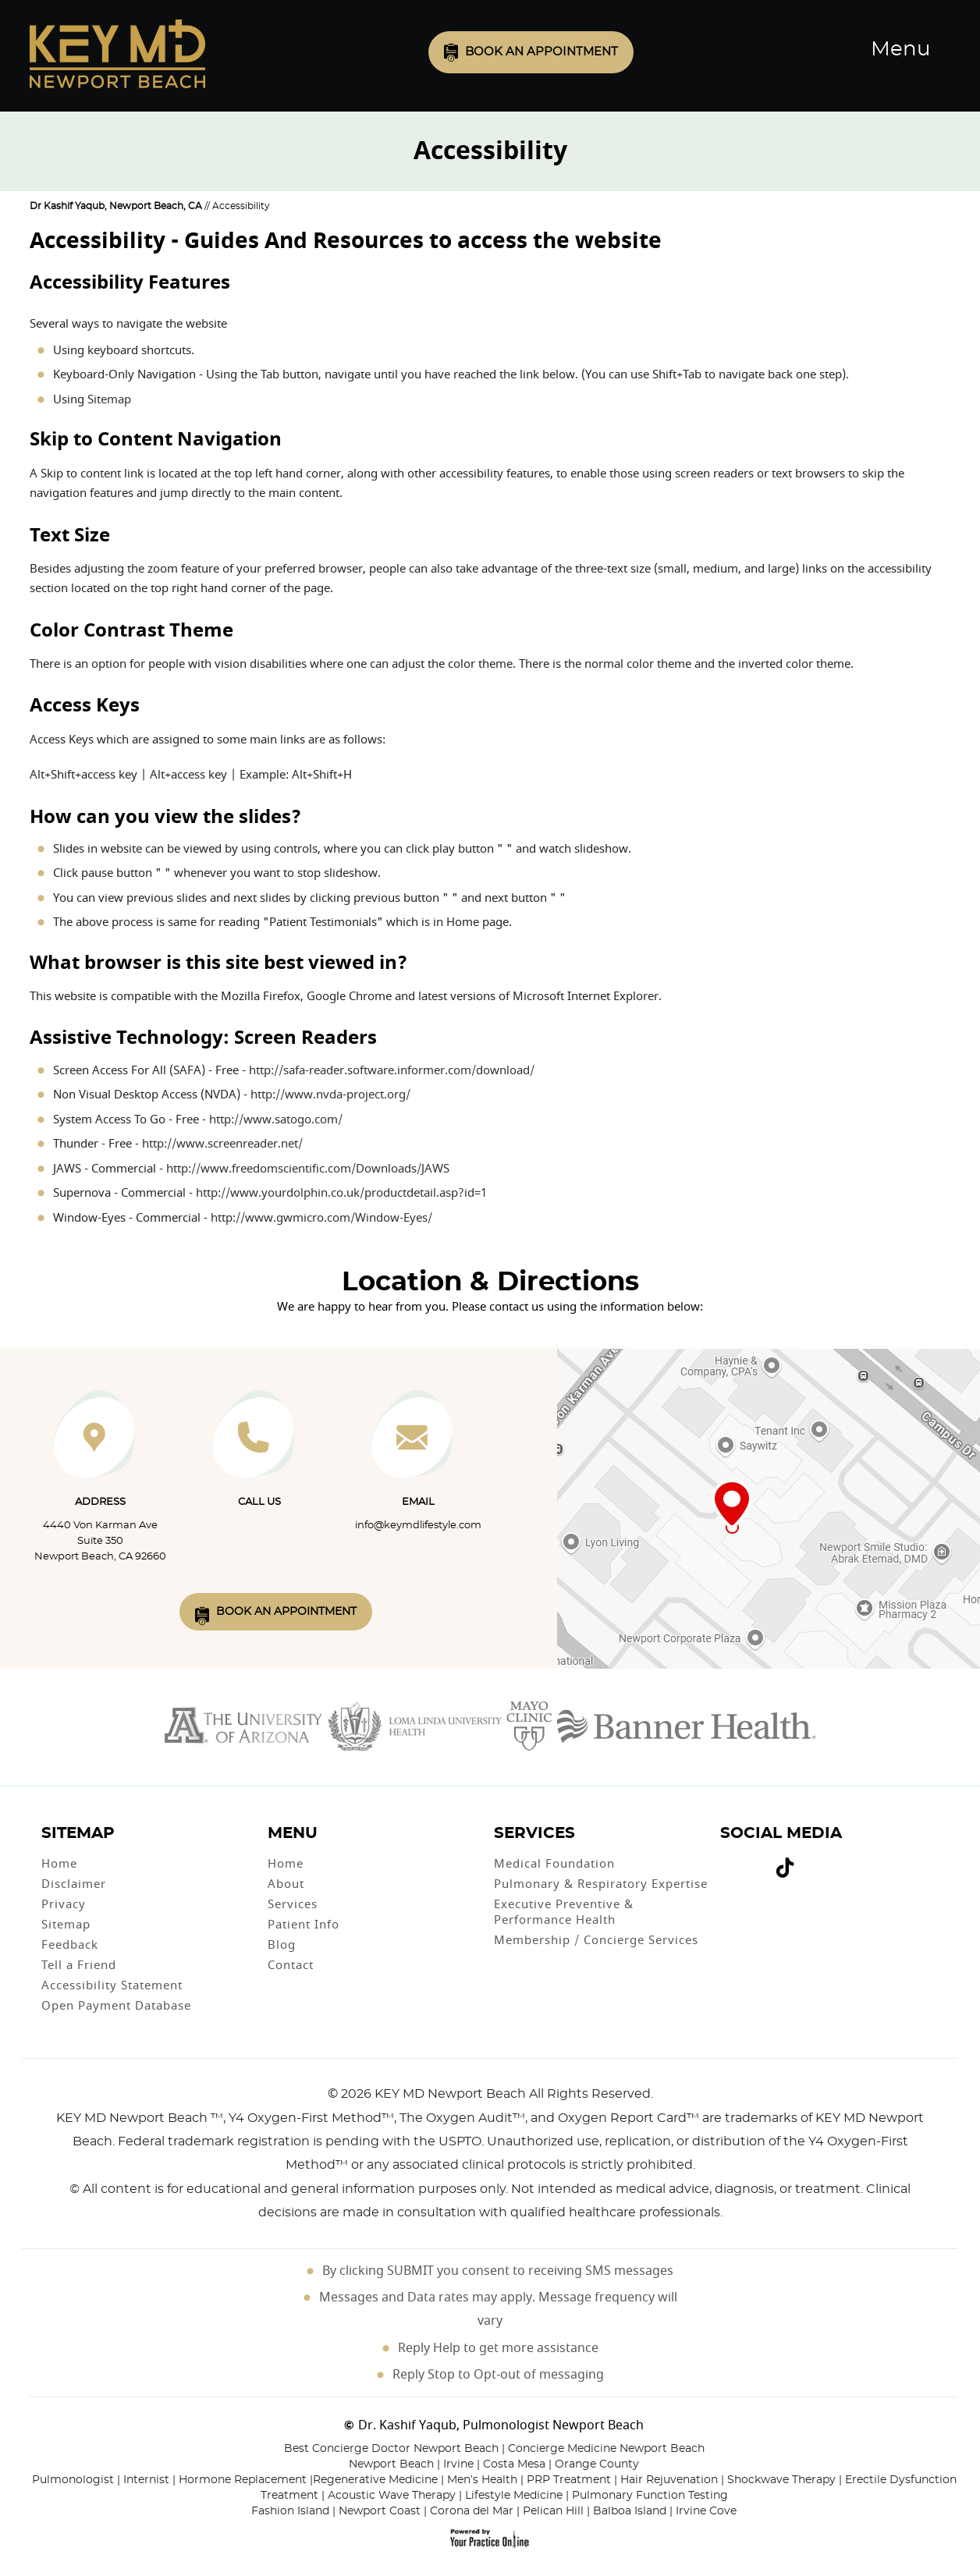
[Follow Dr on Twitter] (740, 1860)
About (286, 1884)
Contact (291, 1965)
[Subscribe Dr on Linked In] (808, 1861)
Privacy (63, 1904)
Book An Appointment (286, 1611)
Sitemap (109, 399)
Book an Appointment (541, 52)
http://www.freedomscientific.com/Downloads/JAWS (307, 1168)
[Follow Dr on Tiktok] (785, 1870)
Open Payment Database (116, 2005)
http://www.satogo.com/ (276, 1119)
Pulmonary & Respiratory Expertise (601, 1884)
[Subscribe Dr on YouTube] (751, 1860)
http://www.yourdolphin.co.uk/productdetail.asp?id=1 (341, 1192)
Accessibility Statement (112, 1985)
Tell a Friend (78, 1965)
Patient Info (303, 1924)
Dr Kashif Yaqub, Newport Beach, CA (116, 206)
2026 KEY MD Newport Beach (433, 2094)
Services (293, 1904)
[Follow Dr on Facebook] (727, 1860)
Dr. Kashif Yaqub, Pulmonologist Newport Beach (501, 2425)
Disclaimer (73, 1884)
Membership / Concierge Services (596, 1940)
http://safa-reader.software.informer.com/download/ (391, 1070)
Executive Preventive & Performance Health (564, 1912)
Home (59, 1863)
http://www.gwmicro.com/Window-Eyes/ (321, 1217)
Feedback (69, 1944)
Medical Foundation (554, 1863)
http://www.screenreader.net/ (222, 1143)
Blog (282, 1944)
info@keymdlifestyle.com (418, 1525)
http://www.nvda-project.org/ (330, 1094)
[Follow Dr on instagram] (761, 1860)
